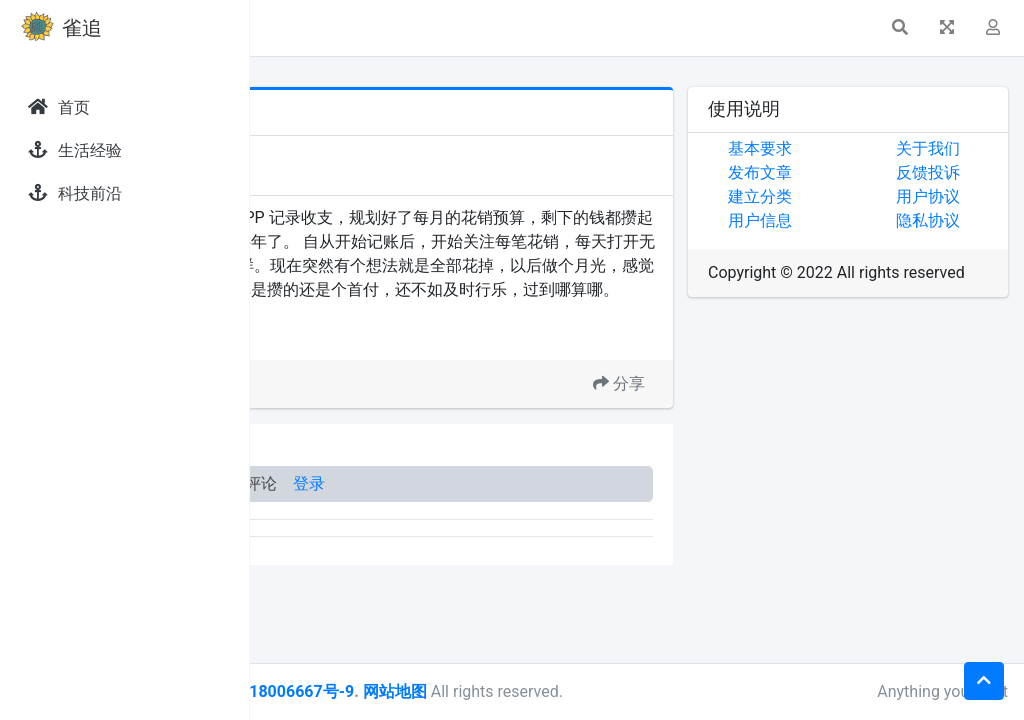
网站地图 (643, 691)
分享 (702, 431)
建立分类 (843, 196)
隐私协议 (969, 220)
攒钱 (373, 383)
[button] (281, 28)
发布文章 (843, 172)
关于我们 (969, 148)
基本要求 (843, 148)
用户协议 (969, 196)
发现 (339, 152)
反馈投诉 (969, 172)
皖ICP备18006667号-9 (521, 691)
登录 (558, 531)
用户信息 (843, 220)
